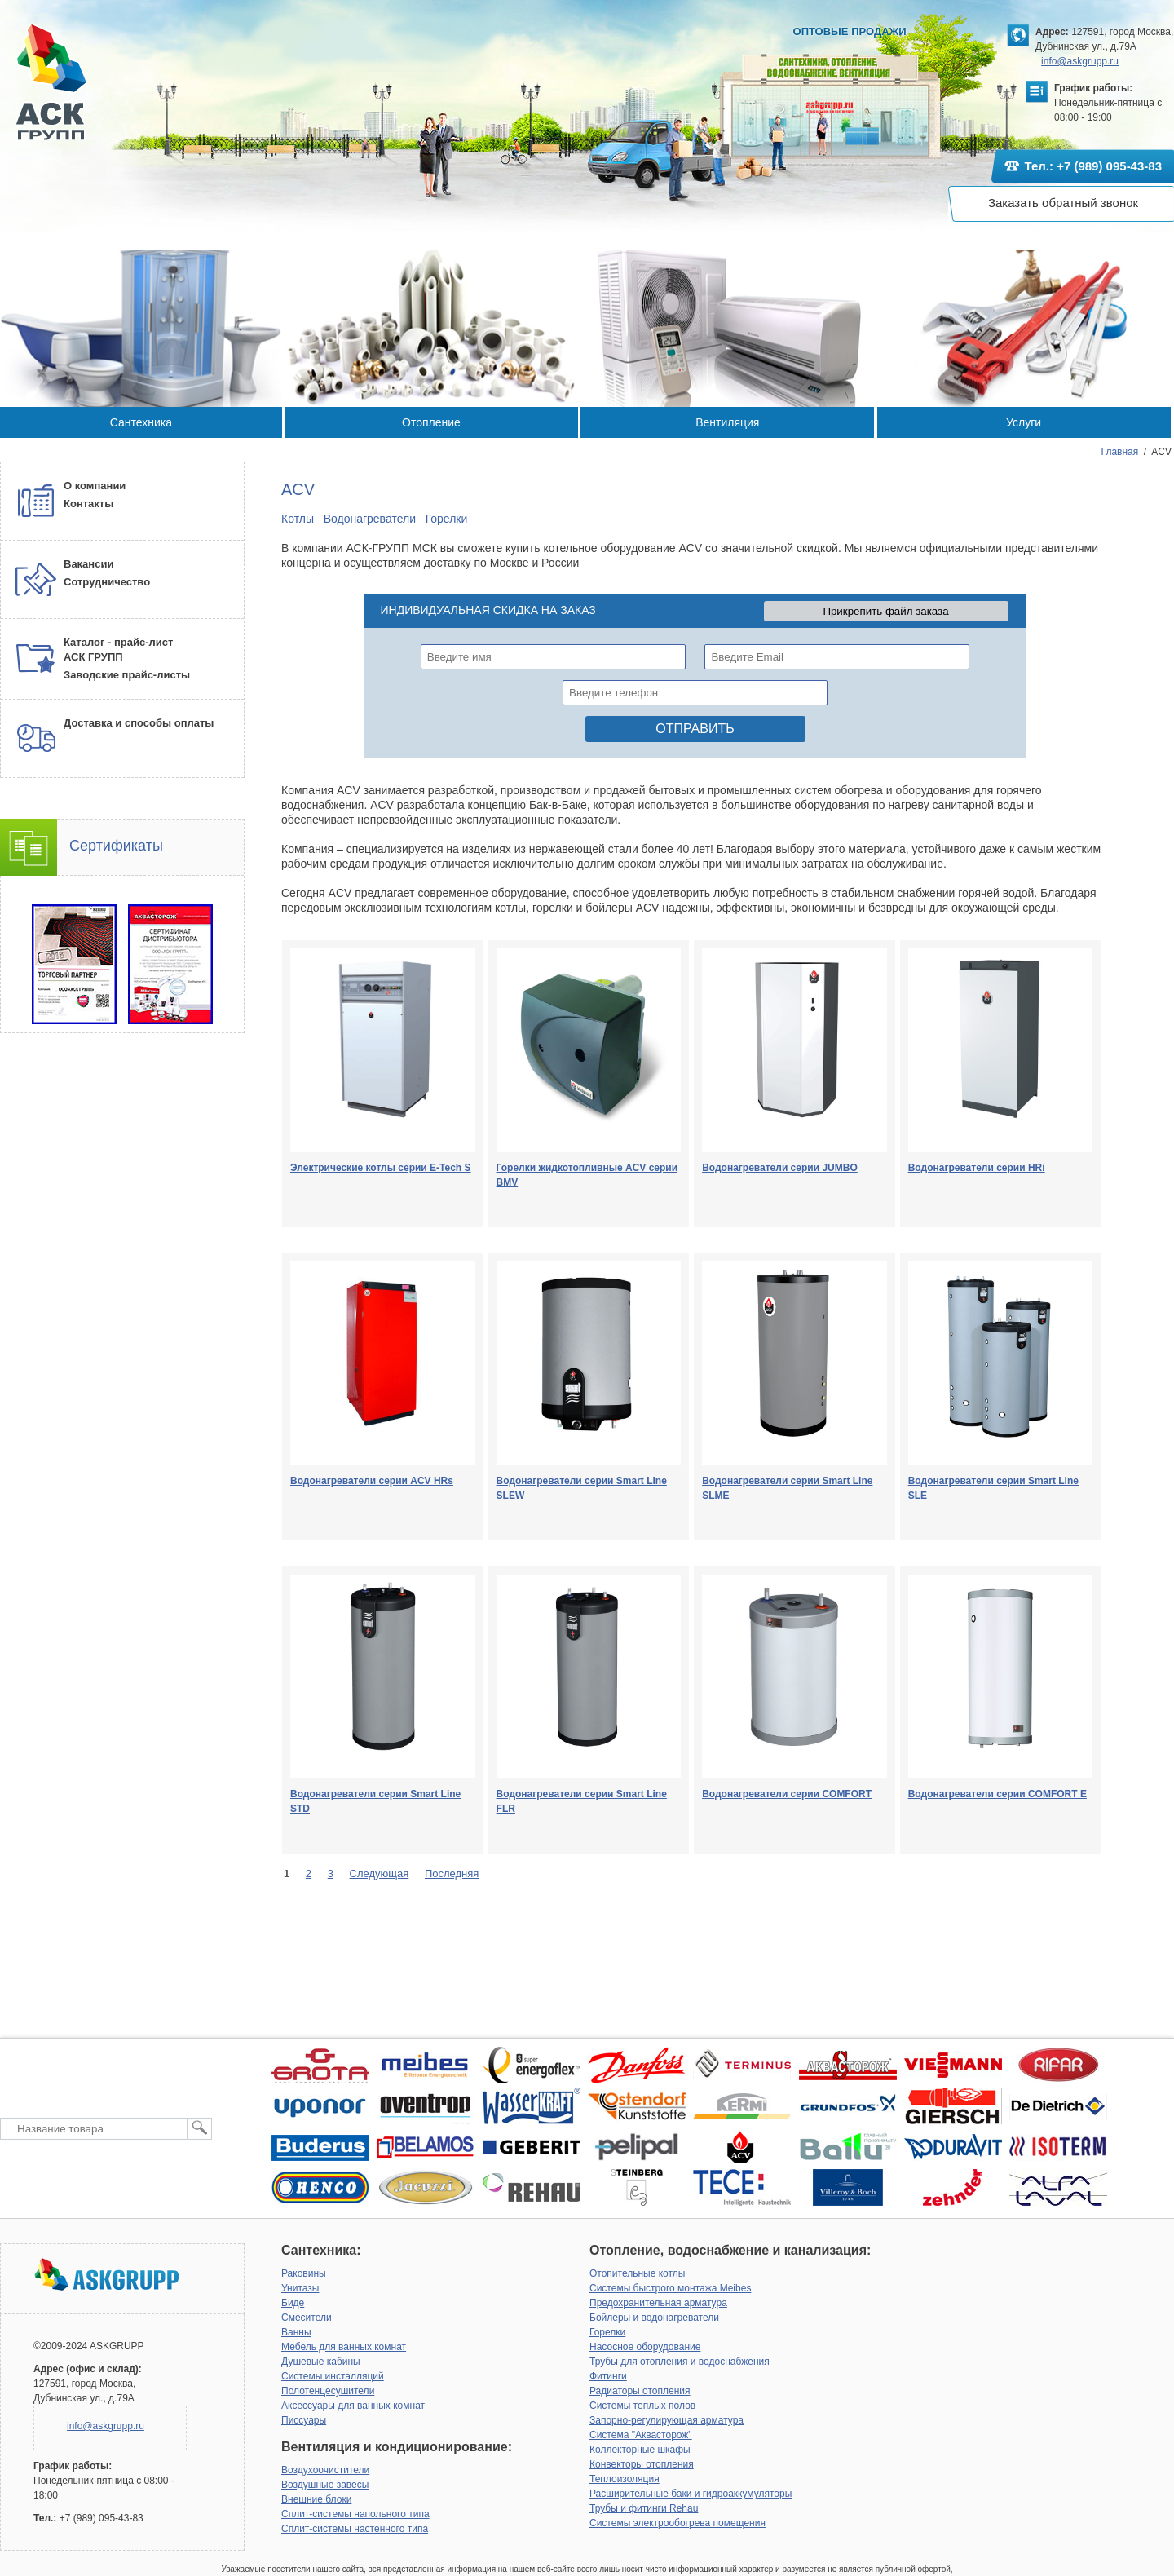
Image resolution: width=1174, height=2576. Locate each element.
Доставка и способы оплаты (139, 723)
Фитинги (608, 2376)
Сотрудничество (107, 582)
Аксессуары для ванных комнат (353, 2405)
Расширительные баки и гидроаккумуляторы (690, 2493)
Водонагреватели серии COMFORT (787, 1794)
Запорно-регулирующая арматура (666, 2420)
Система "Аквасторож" (640, 2435)
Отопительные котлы (637, 2273)
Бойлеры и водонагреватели (654, 2317)
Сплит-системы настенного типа (354, 2528)
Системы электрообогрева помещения (677, 2523)
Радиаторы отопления (640, 2391)
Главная (1120, 451)
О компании (95, 485)
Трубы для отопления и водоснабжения (679, 2361)
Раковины (303, 2273)
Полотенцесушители (327, 2391)
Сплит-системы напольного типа (355, 2514)
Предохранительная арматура (658, 2303)
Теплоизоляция (624, 2479)
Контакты (88, 503)
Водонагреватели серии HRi (976, 1167)
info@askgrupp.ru (1080, 61)
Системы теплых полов (642, 2405)
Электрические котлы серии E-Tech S (380, 1167)
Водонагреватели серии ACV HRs (371, 1481)
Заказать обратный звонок (1063, 203)
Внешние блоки (316, 2499)
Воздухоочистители (325, 2470)
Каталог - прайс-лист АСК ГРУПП (118, 649)
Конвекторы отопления (641, 2464)
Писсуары (303, 2420)
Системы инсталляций (332, 2376)
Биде (292, 2303)
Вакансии (88, 564)
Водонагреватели (370, 518)
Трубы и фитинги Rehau (643, 2508)
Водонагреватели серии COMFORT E (997, 1794)
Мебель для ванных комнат (343, 2347)
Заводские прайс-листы (127, 675)
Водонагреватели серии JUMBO (780, 1167)
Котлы (297, 518)
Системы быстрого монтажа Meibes (670, 2288)
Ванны (296, 2332)
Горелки (447, 518)
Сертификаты (116, 845)
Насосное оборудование (644, 2347)
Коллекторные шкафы (640, 2449)
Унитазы (300, 2288)
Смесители (306, 2317)
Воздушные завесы (325, 2484)
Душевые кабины (320, 2361)
